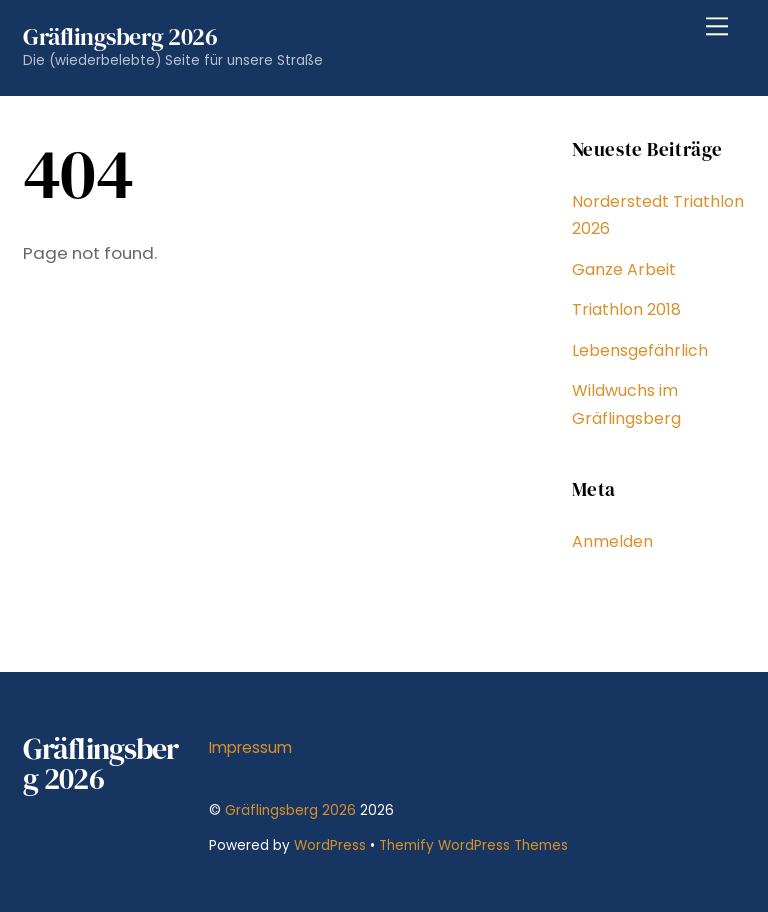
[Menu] (717, 26)
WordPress (330, 845)
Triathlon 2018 (626, 309)
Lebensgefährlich (640, 350)
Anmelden (612, 541)
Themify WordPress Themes (473, 845)
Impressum (250, 747)
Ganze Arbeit (624, 269)
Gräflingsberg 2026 (290, 810)
